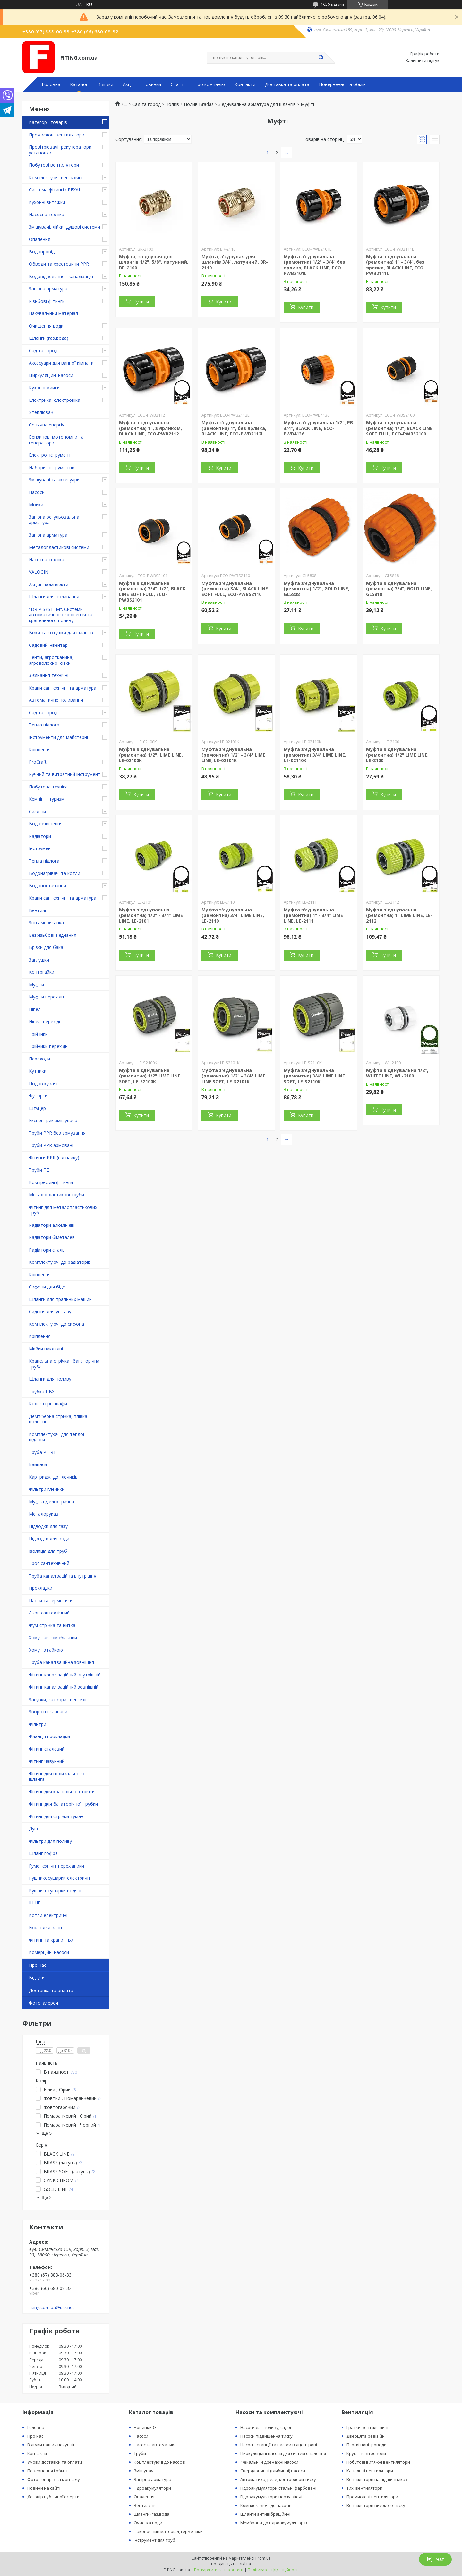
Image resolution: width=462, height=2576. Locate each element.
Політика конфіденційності (273, 2569)
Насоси (37, 492)
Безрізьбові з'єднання (52, 935)
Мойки (36, 504)
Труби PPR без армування (57, 1133)
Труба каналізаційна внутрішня (62, 1576)
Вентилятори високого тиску (375, 2505)
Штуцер (37, 1108)
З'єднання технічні (48, 675)
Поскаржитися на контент (219, 2569)
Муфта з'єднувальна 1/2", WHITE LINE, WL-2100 (397, 1073)
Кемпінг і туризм (46, 799)
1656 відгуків (332, 4)
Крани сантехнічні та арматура (62, 688)
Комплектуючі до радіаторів (59, 1262)
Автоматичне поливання (56, 700)
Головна (51, 84)
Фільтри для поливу (50, 1841)
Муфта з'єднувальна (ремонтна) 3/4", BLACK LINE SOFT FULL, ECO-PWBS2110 (234, 588)
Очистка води (148, 2523)
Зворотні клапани (48, 1712)
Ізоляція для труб (48, 1551)
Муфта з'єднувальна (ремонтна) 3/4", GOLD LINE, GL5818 (399, 588)
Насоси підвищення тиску (266, 2436)
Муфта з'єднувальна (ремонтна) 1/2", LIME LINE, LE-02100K (151, 754)
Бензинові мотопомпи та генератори (56, 440)
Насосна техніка (46, 214)
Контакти (245, 84)
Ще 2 (47, 2197)
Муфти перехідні (47, 997)
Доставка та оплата (287, 84)
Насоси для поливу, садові (267, 2427)
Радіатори (40, 836)
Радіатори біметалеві (52, 1237)
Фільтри (37, 1724)
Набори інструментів (51, 467)
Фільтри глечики (46, 1489)
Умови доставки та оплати (54, 2462)
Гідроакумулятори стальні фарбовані (278, 2488)
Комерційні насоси (49, 1952)
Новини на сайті (43, 2488)
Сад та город (43, 350)
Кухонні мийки (44, 387)
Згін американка (46, 922)
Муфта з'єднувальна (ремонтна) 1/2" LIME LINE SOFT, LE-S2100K (149, 1076)
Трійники (38, 1034)
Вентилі (37, 910)
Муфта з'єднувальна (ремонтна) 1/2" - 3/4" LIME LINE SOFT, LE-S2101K (233, 1076)
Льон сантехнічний (49, 1613)
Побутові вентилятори (54, 165)
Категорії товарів (48, 122)
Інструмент (41, 848)
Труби (140, 2453)
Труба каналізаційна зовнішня (61, 1662)
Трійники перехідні (49, 1046)
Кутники (38, 1071)
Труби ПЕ (39, 1170)
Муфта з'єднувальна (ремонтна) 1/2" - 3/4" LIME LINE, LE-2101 (151, 915)
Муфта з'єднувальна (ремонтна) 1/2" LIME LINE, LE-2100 (397, 754)
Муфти (36, 984)
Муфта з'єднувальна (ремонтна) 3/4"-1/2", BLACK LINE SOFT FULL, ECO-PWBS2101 (152, 591)
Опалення (39, 239)
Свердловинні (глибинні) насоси (272, 2471)
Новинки (151, 84)
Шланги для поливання (54, 596)
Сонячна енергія (46, 425)
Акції (128, 84)
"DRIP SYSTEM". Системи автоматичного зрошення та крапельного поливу (60, 614)
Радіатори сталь (47, 1250)
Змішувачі (144, 2471)
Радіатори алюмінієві (51, 1225)
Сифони (37, 811)
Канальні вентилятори (369, 2471)
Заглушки (39, 960)
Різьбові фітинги (47, 301)
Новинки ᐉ (145, 2427)
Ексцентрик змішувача (53, 1120)
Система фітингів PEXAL (55, 190)
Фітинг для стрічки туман (56, 1816)
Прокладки (40, 1588)
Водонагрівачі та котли (54, 873)
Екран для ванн (45, 1927)
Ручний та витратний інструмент (64, 774)
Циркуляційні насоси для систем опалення (283, 2453)
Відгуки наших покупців (51, 2445)
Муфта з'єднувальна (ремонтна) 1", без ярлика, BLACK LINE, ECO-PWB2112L (233, 428)
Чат (435, 2559)
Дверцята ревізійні (366, 2436)
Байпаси (38, 1464)
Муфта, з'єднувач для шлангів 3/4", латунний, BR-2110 (234, 262)
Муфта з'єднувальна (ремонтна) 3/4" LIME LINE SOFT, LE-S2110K (314, 1076)
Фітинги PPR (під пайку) (54, 1158)
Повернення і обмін (47, 2471)
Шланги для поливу (50, 1379)
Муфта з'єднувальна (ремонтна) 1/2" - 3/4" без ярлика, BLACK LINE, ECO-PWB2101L (314, 265)
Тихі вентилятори (364, 2488)
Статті (178, 84)
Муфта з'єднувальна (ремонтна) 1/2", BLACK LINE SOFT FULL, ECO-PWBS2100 (399, 428)
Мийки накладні (46, 1349)
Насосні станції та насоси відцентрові (278, 2445)
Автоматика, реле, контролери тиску (278, 2479)
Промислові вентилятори (56, 135)
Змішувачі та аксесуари (54, 480)
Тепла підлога (44, 725)
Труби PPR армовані (51, 1145)
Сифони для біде (47, 1287)
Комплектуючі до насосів (159, 2462)
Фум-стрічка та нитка (52, 1625)
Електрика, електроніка (54, 400)
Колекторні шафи (48, 1404)
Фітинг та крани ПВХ (51, 1940)
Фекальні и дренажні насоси (269, 2462)
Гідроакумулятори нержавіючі (271, 2497)
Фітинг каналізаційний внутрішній (65, 1675)
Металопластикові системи (59, 547)
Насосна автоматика (155, 2445)
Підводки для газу (48, 1526)
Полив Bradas (199, 104)
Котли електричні (48, 1915)
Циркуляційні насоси (51, 375)
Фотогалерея (43, 2003)
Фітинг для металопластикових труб (63, 1210)
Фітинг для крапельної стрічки (62, 1792)
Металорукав (43, 1514)
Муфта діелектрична (51, 1502)
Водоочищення (46, 824)
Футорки (38, 1096)
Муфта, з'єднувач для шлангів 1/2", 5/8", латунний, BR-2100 (153, 262)
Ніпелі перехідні (46, 1021)
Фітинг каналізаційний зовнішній (63, 1687)
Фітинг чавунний (46, 1761)
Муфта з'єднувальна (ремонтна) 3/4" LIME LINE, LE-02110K (315, 754)
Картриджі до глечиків (53, 1477)
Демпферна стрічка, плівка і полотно (59, 1419)
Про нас (37, 1965)
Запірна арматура (48, 289)
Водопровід (42, 252)
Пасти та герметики (51, 1600)
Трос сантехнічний (49, 1563)
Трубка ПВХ (42, 1391)
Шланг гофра (43, 1853)
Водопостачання (47, 886)
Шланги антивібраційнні (265, 2514)
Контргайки (41, 972)
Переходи (39, 1059)
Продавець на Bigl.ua (231, 2564)
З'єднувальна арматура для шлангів (257, 104)
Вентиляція (145, 2505)
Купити (141, 302)
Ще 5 (47, 2133)
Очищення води (46, 326)
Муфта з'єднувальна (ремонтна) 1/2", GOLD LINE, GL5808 (316, 588)
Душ (33, 1828)
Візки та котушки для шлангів (61, 632)
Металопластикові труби (56, 1194)
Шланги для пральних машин (60, 1299)
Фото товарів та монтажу (53, 2479)
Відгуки (105, 84)
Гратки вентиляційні (367, 2427)
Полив (172, 104)
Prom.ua (263, 2558)
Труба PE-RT (42, 1452)
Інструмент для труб (154, 2540)
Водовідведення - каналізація (61, 276)
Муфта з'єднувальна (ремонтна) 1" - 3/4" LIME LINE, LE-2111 (313, 915)
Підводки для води (49, 1538)
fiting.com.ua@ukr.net (51, 2307)
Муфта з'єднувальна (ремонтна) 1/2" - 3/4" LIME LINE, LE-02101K (233, 754)
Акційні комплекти (48, 584)
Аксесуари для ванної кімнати (61, 363)
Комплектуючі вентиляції (56, 177)
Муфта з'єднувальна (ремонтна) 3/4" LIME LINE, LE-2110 (232, 915)
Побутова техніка (48, 787)
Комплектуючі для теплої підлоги (56, 1437)
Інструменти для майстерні (58, 737)
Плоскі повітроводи (366, 2445)
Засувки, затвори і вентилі (57, 1699)
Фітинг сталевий (46, 1749)
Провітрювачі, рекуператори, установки (61, 150)
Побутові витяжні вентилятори (378, 2462)
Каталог (79, 84)
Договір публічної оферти (53, 2497)
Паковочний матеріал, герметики (168, 2531)
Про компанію (209, 84)
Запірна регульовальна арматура (54, 520)
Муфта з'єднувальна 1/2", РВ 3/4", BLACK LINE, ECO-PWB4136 (318, 428)
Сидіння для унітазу (50, 1311)
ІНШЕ (34, 1903)
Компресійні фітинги (51, 1182)
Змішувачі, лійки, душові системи (64, 227)
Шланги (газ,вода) (48, 338)
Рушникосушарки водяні (55, 1890)
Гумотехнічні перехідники (56, 1866)
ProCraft (38, 762)
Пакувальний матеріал (53, 313)
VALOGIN (38, 572)
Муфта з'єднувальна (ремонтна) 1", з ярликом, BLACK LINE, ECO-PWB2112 (150, 428)
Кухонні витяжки (47, 202)
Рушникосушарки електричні (60, 1878)
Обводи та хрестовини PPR (59, 264)
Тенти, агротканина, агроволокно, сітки (51, 660)
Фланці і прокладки (49, 1736)
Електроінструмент (50, 455)
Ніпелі (35, 1009)
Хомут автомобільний (53, 1637)
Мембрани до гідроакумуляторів (273, 2523)
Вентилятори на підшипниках (376, 2479)
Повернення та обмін (342, 84)
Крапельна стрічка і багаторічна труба (64, 1364)
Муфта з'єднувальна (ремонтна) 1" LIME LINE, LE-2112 (399, 915)
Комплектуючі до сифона (56, 1324)
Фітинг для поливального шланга (56, 1776)
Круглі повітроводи (366, 2453)
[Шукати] (320, 58)
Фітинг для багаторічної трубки (63, 1804)
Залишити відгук (423, 60)
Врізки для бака (46, 947)
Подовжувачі (43, 1083)
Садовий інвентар (48, 645)
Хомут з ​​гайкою (46, 1650)
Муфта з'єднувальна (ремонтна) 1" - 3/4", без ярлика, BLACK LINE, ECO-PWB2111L (395, 265)
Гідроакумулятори (152, 2488)
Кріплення (40, 749)
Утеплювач (41, 412)
